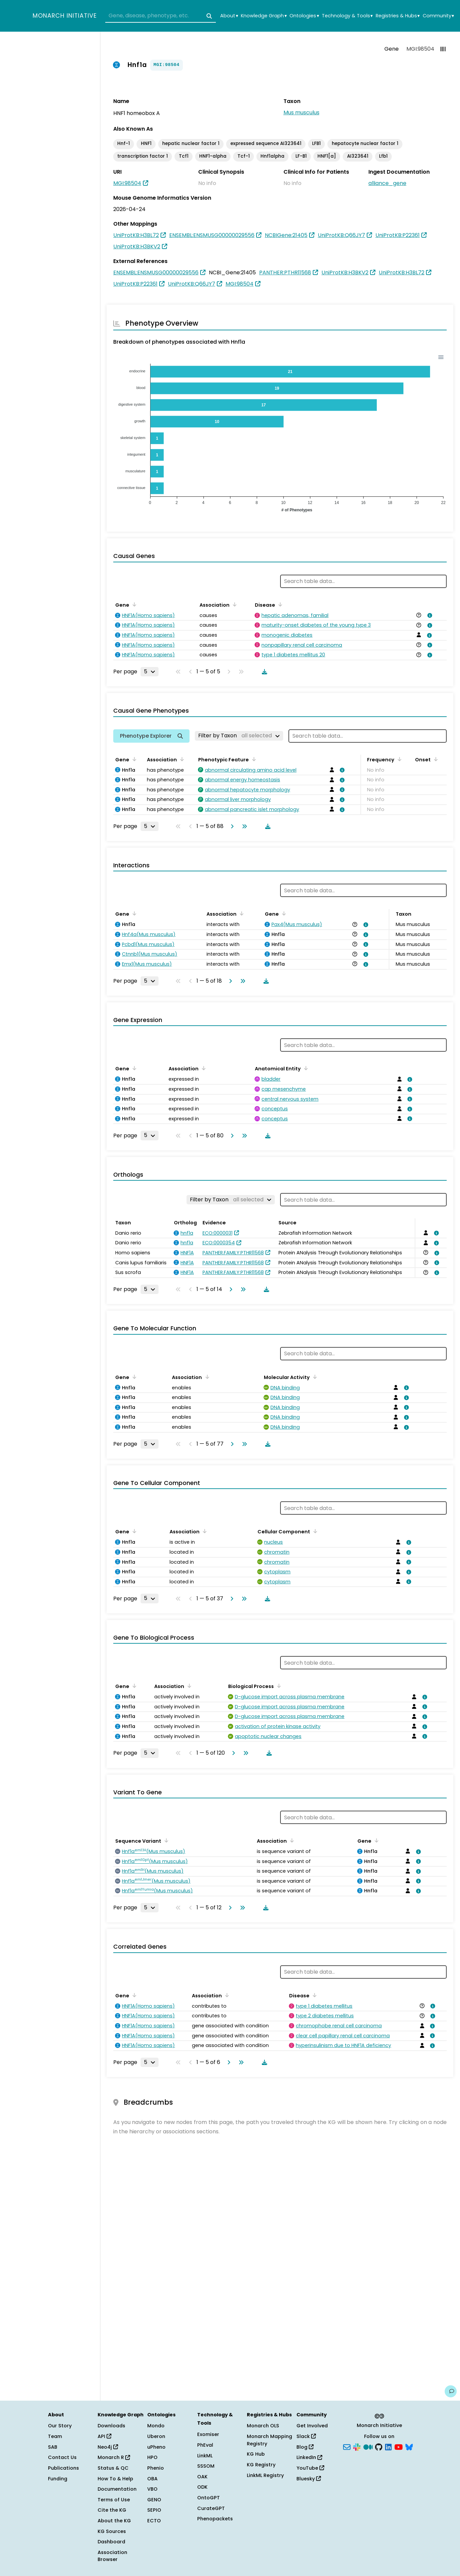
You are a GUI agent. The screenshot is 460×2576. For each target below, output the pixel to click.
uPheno (156, 2447)
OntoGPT (208, 2497)
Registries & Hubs (398, 16)
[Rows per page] (150, 671)
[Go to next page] (231, 826)
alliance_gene (387, 183)
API (104, 2436)
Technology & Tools (347, 16)
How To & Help (115, 2478)
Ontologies (304, 16)
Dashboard (111, 2541)
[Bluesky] (409, 2446)
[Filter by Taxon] (239, 735)
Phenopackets (215, 2518)
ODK (202, 2487)
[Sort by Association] (233, 604)
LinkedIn (309, 2457)
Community (438, 16)
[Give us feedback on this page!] (451, 2391)
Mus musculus (301, 112)
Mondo (156, 2425)
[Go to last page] (243, 826)
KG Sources (112, 2531)
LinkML (205, 2455)
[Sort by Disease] (279, 604)
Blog (304, 2447)
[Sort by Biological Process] (278, 1685)
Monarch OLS (263, 2425)
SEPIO (154, 2510)
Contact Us (62, 2457)
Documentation (117, 2489)
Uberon (156, 2436)
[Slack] (356, 2446)
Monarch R (114, 2457)
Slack (306, 2436)
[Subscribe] (346, 2446)
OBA (152, 2478)
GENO (154, 2499)
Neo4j (108, 2447)
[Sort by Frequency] (398, 759)
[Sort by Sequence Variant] (165, 1840)
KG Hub (256, 2454)
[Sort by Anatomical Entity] (305, 1068)
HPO (152, 2457)
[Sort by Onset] (435, 759)
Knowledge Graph (263, 16)
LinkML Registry (265, 2475)
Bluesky (308, 2478)
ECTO (154, 2520)
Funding (57, 2478)
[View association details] (428, 615)
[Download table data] (263, 671)
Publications (63, 2468)
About (229, 16)
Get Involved (312, 2425)
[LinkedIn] (388, 2446)
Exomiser (208, 2434)
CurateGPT (211, 2508)
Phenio (155, 2468)
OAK (202, 2476)
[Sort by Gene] (133, 604)
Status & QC (113, 2468)
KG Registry (261, 2464)
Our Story (60, 2425)
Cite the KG (112, 2510)
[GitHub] (378, 2446)
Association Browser (112, 2556)
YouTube (310, 2468)
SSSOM (206, 2466)
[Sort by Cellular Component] (314, 1531)
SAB (52, 2447)
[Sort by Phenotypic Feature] (253, 759)
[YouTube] (398, 2446)
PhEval (205, 2445)
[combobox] (160, 16)
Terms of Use (114, 2499)
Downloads (111, 2425)
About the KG (114, 2520)
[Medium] (368, 2446)
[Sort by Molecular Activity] (314, 1376)
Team (55, 2436)
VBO (152, 2489)
